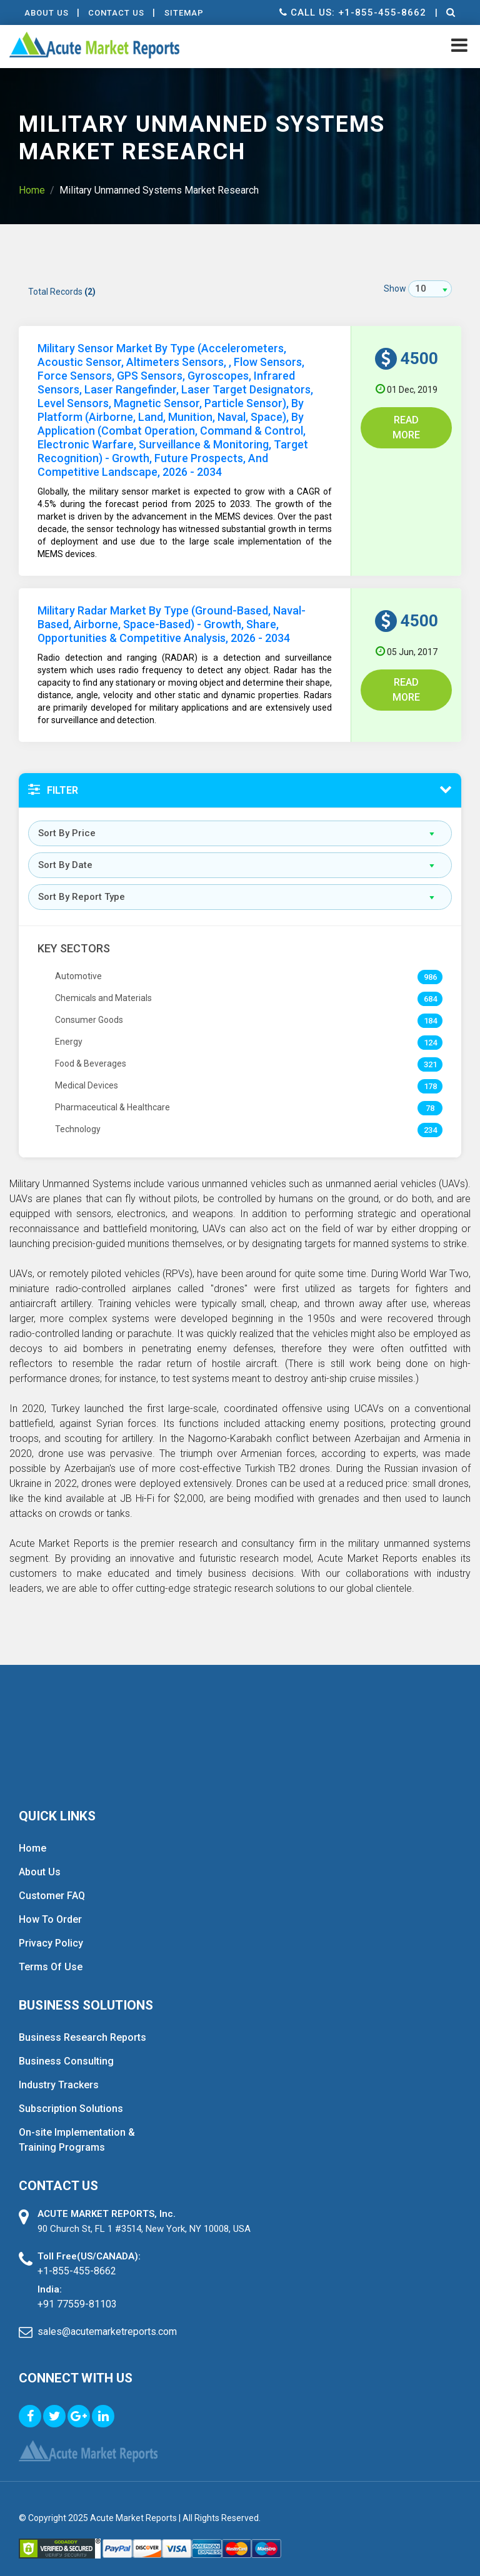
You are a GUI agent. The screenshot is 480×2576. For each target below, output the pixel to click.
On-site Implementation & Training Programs (77, 2126)
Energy (68, 1028)
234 (430, 1116)
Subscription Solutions (71, 2095)
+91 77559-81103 (77, 2290)
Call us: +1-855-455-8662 (351, 12)
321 (430, 1050)
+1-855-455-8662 (77, 2257)
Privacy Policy (51, 1929)
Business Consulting (66, 2047)
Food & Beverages (90, 1050)
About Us (47, 12)
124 (430, 1029)
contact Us (118, 12)
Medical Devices (86, 1072)
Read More (406, 427)
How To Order (50, 1906)
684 (430, 985)
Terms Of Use (50, 1953)
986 (430, 963)
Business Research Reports (82, 2024)
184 (430, 1007)
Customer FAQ (52, 1882)
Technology (78, 1115)
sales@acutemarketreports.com (107, 2318)
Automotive (78, 962)
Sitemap (186, 12)
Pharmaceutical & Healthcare (112, 1093)
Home (32, 190)
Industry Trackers (59, 2071)
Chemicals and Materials (103, 984)
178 (430, 1072)
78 (430, 1094)
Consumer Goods (89, 1006)
